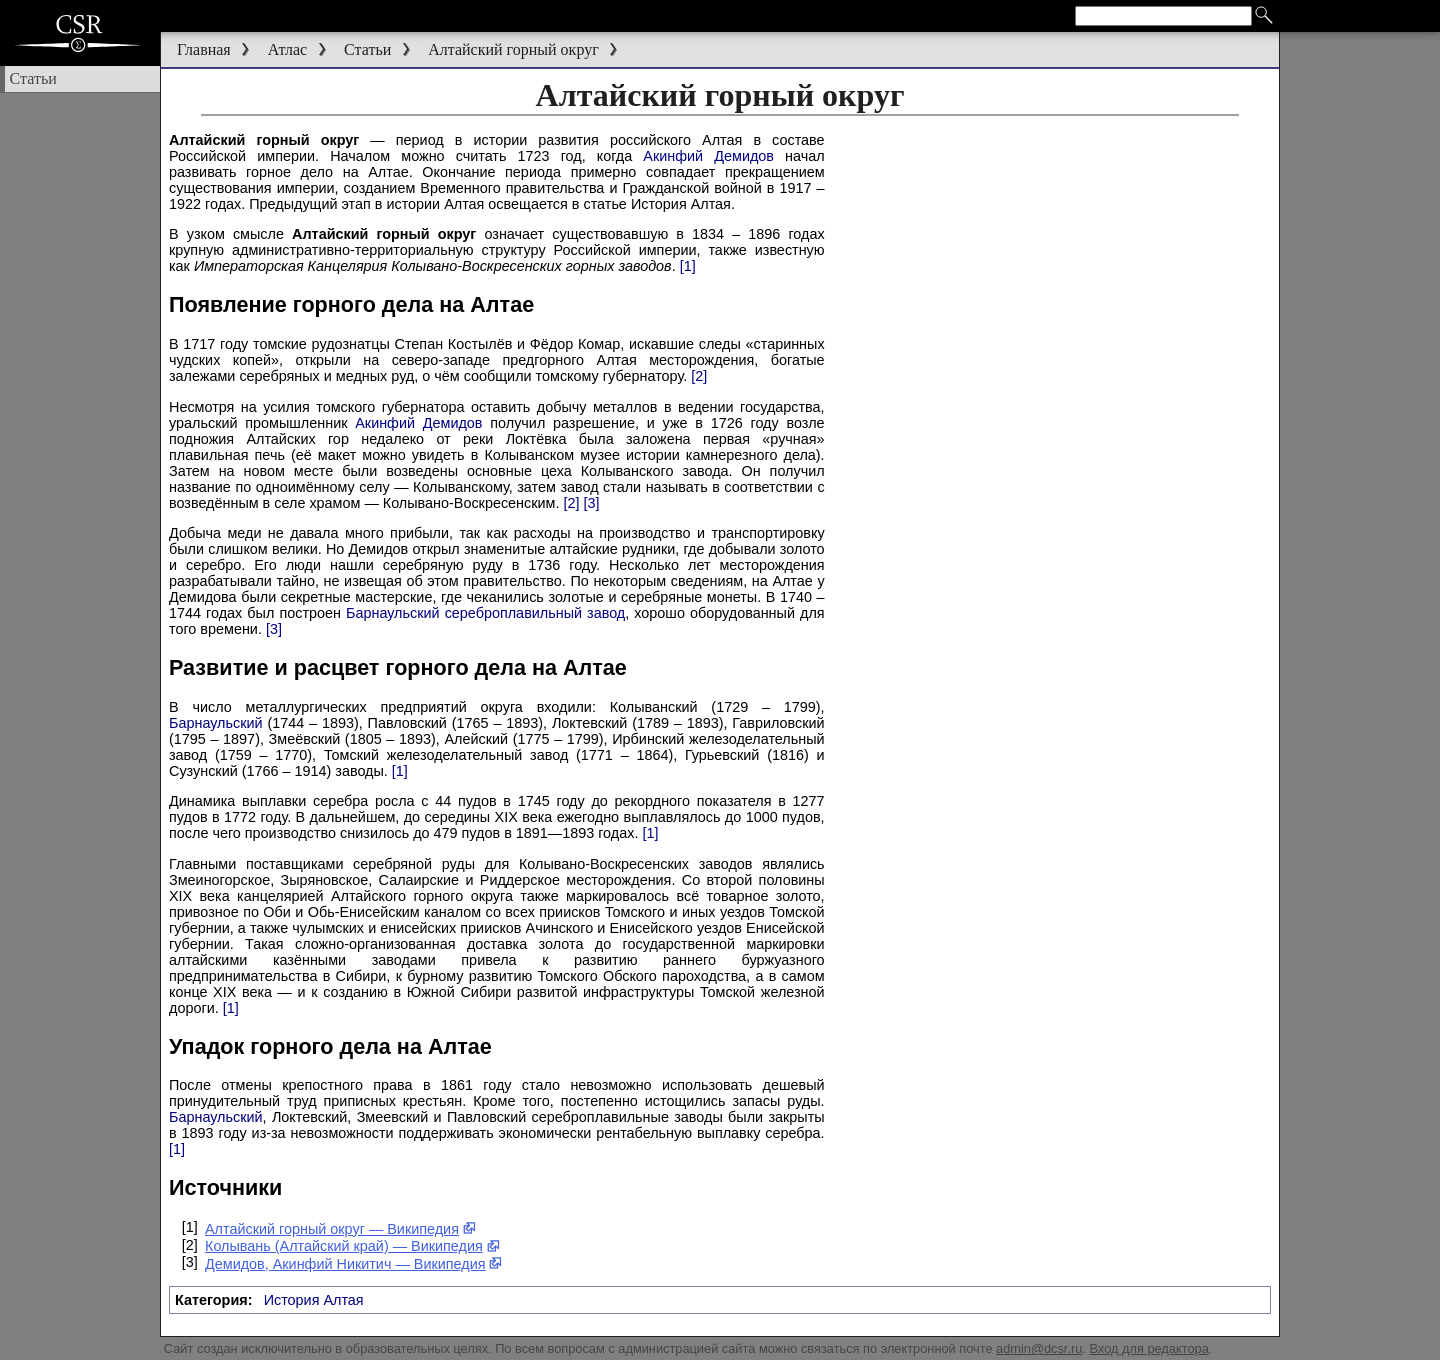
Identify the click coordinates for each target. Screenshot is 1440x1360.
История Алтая (314, 1300)
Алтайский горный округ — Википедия (340, 1229)
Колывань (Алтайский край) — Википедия (352, 1246)
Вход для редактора (1148, 1348)
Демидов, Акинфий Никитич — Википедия (354, 1264)
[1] (688, 266)
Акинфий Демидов (708, 156)
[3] (591, 503)
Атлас (288, 49)
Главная (204, 49)
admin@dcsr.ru (1039, 1348)
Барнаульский (216, 723)
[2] (699, 376)
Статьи (367, 49)
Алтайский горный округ (513, 49)
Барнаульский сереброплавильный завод (485, 613)
